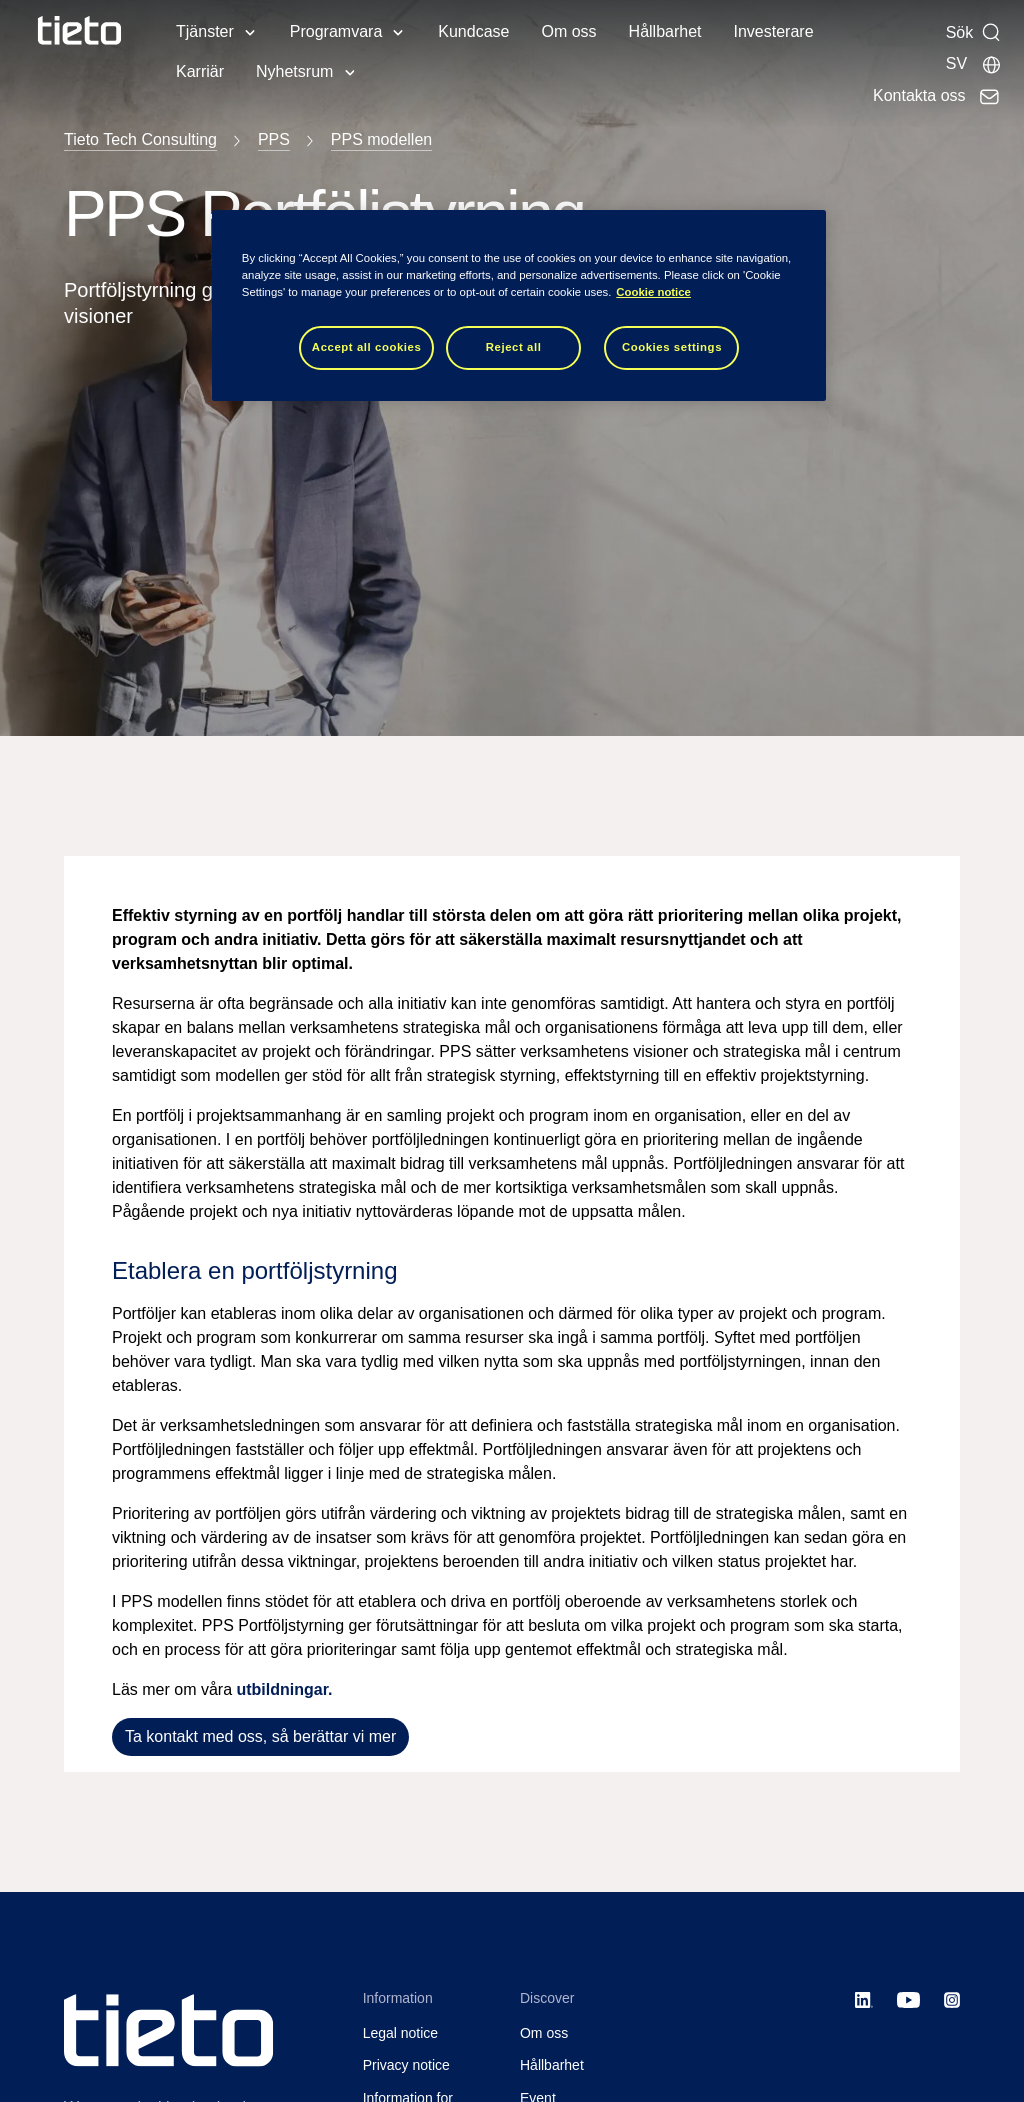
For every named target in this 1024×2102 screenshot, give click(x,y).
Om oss (568, 31)
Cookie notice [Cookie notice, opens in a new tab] (653, 292)
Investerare (774, 31)
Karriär (200, 71)
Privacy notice (406, 2065)
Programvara (336, 31)
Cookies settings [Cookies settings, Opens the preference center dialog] (672, 347)
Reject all (514, 347)
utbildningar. (284, 1689)
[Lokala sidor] (974, 64)
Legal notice (401, 2033)
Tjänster (205, 31)
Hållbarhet (665, 31)
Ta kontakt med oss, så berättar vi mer (260, 1736)
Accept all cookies (367, 347)
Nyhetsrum (294, 71)
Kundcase (473, 31)
